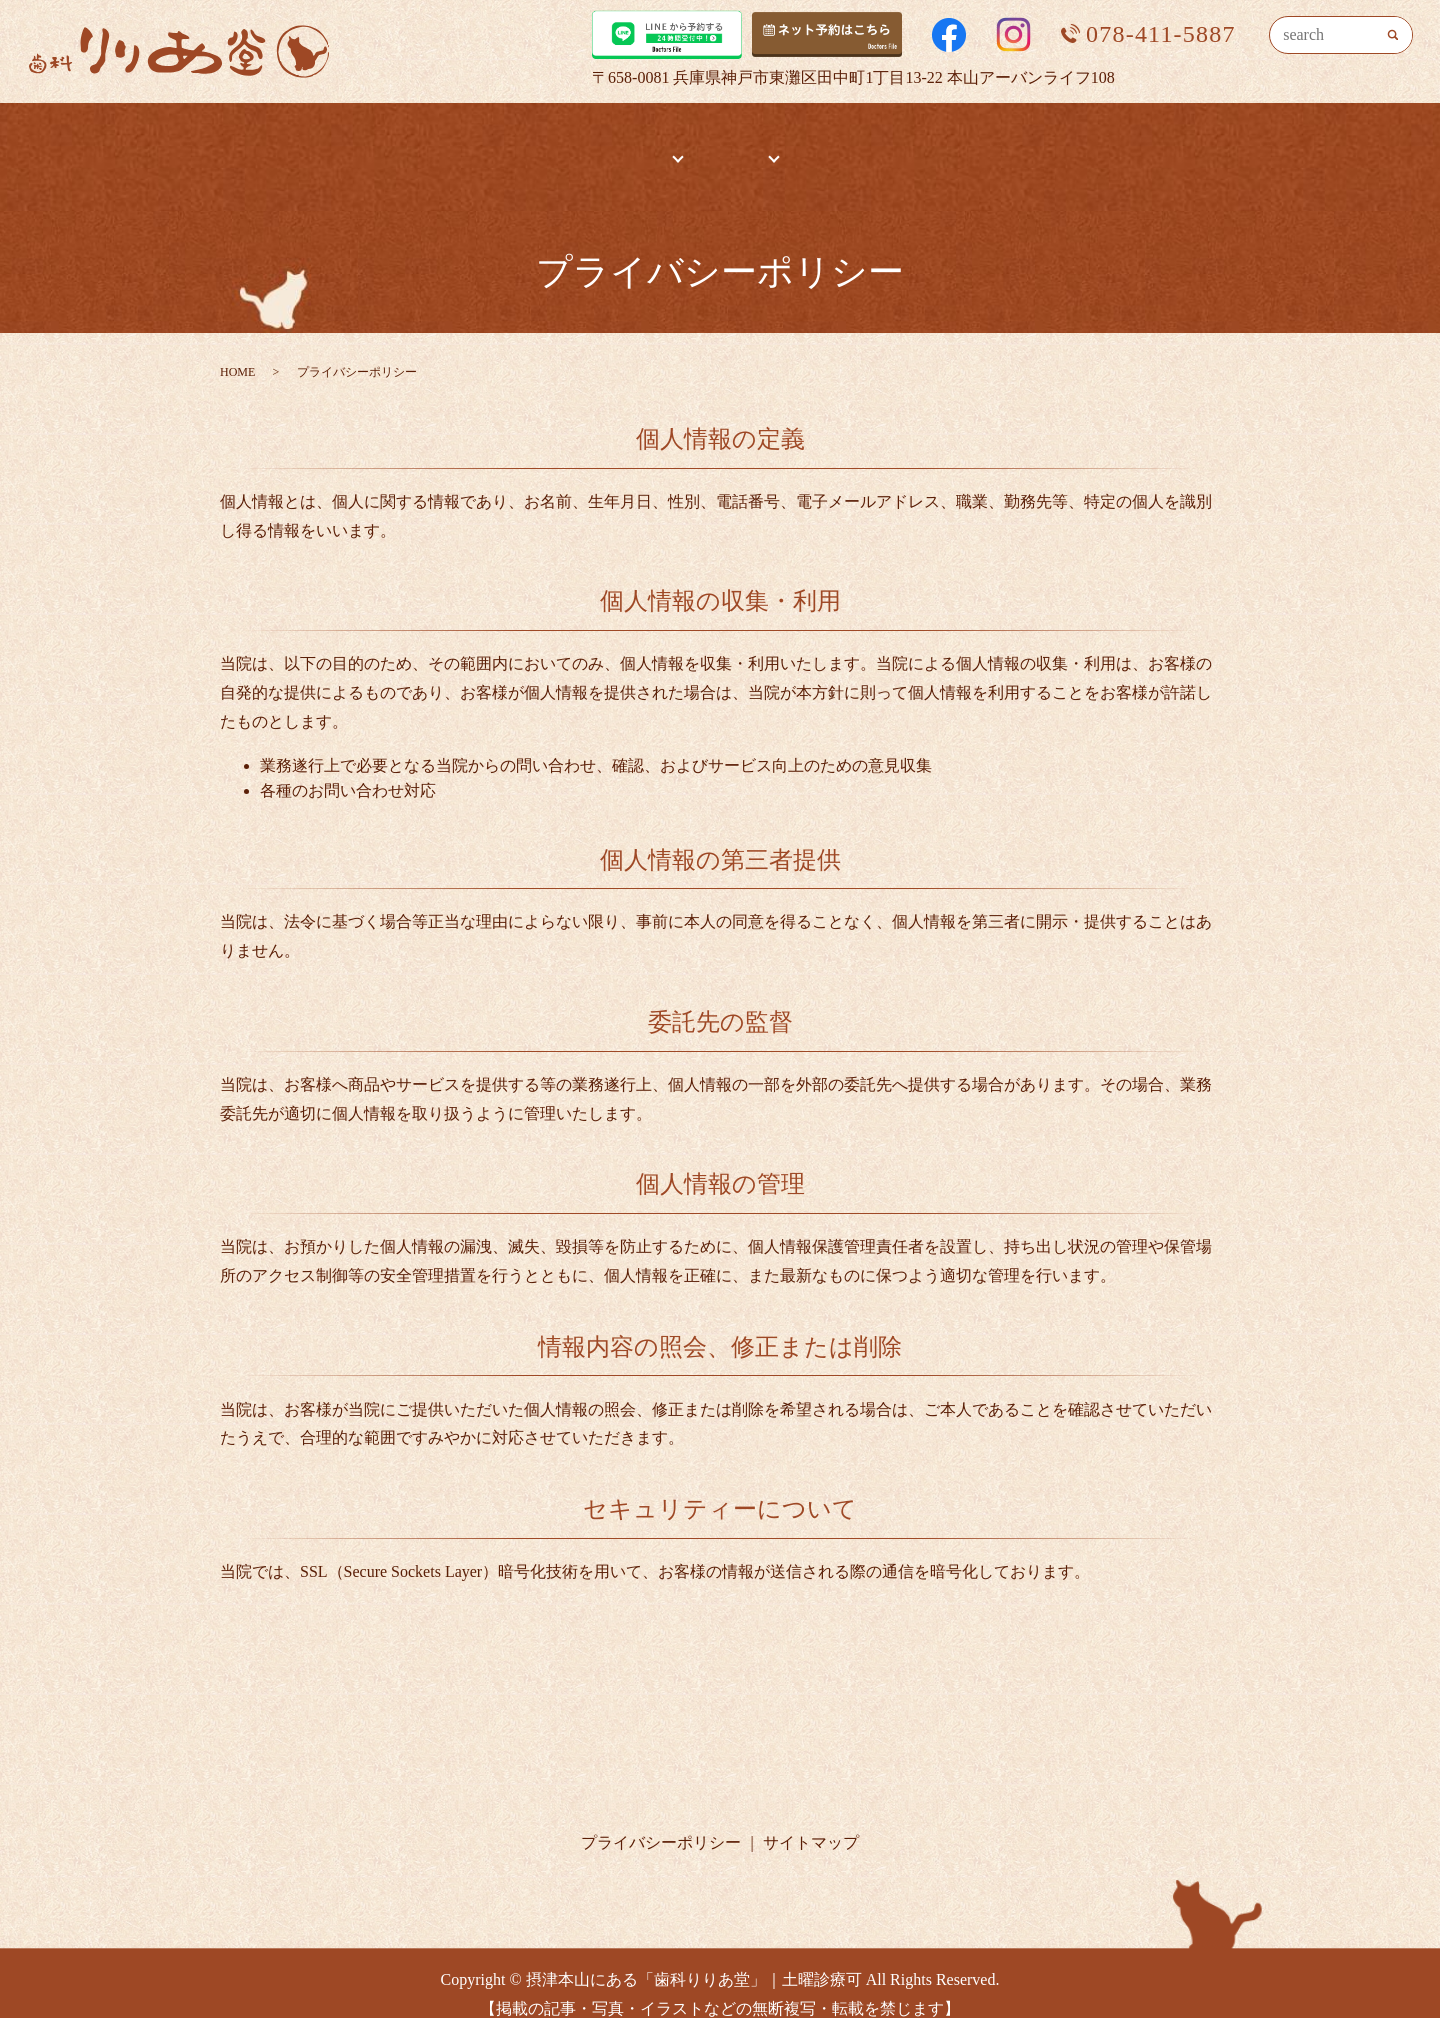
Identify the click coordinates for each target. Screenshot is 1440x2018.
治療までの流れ (880, 144)
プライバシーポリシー (661, 1820)
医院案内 (632, 144)
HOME (527, 144)
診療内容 (744, 144)
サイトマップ (811, 1820)
